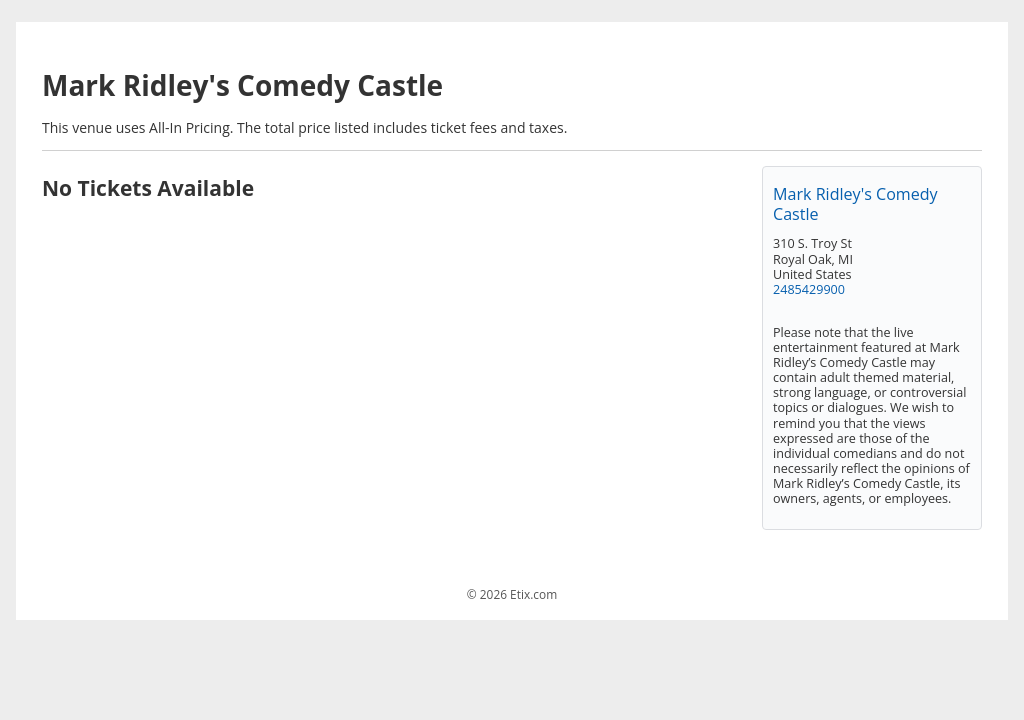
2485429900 (809, 289)
